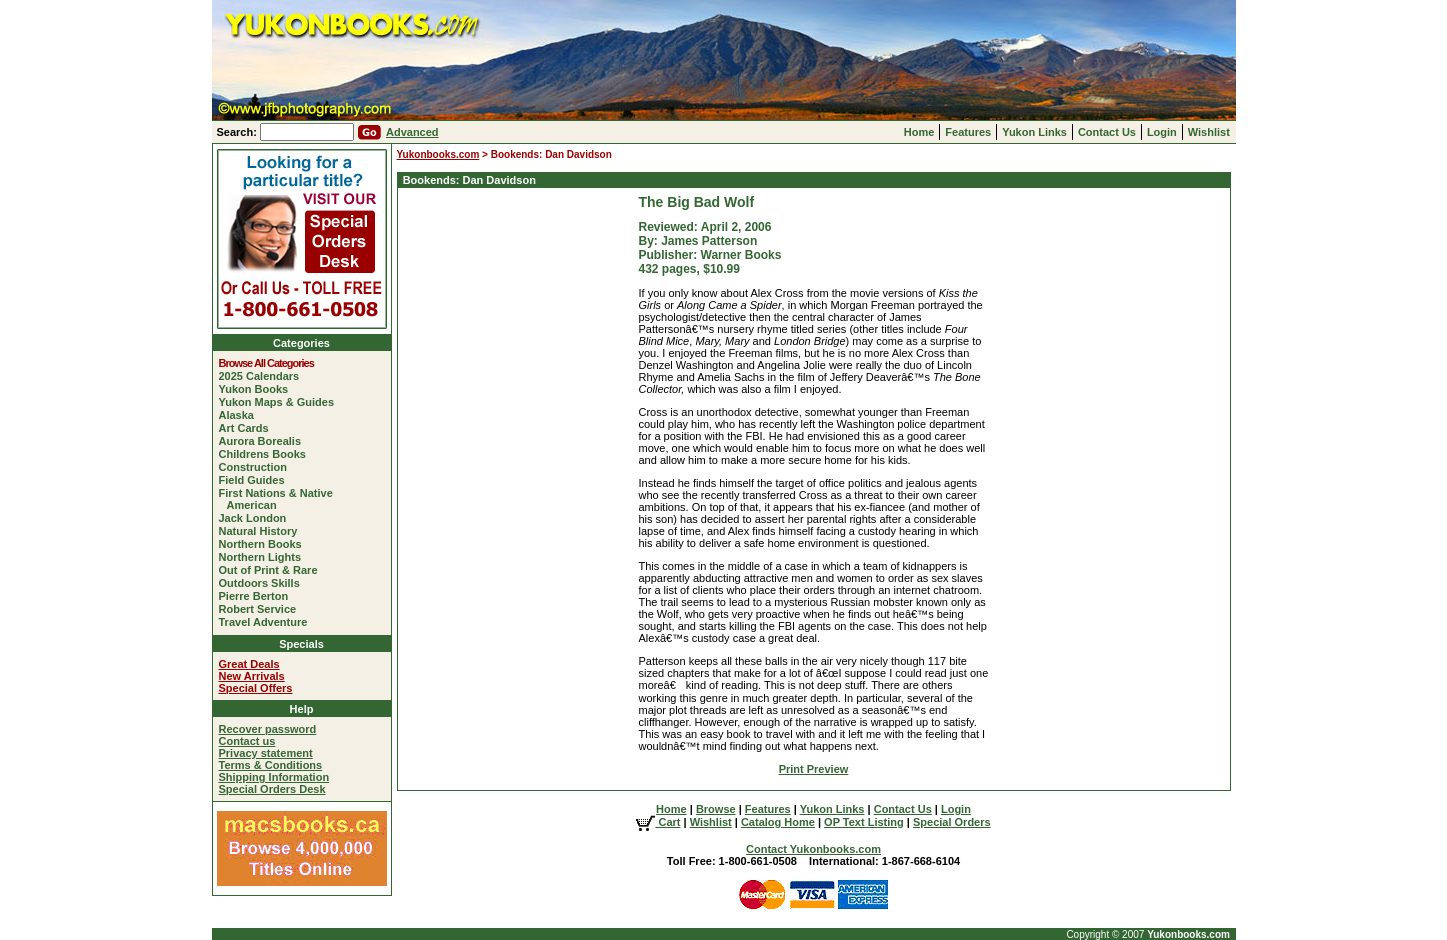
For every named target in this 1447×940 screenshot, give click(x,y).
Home (919, 132)
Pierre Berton (258, 596)
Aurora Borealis (264, 441)
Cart (658, 822)
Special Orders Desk (272, 789)
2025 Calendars (263, 376)
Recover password (268, 729)
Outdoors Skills (263, 583)
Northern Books (264, 544)
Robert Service (262, 609)
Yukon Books (258, 389)
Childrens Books (266, 454)
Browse (716, 809)
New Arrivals (252, 676)
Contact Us (1107, 132)
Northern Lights (264, 557)
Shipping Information (274, 777)
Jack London (257, 518)
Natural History (262, 531)
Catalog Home (778, 822)
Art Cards (248, 428)
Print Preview (814, 769)
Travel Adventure (267, 622)
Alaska (240, 415)
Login (1162, 132)
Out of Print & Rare (272, 570)
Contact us (247, 741)
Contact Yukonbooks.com (813, 849)
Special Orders (952, 822)
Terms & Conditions (271, 765)
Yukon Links (1034, 132)
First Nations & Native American (280, 499)
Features (968, 132)
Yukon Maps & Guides (281, 402)
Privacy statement (266, 753)
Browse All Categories (270, 363)
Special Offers (256, 688)
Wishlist (1209, 132)
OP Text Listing (864, 822)
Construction (257, 467)
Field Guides (256, 480)
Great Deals (249, 664)
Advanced (412, 132)
